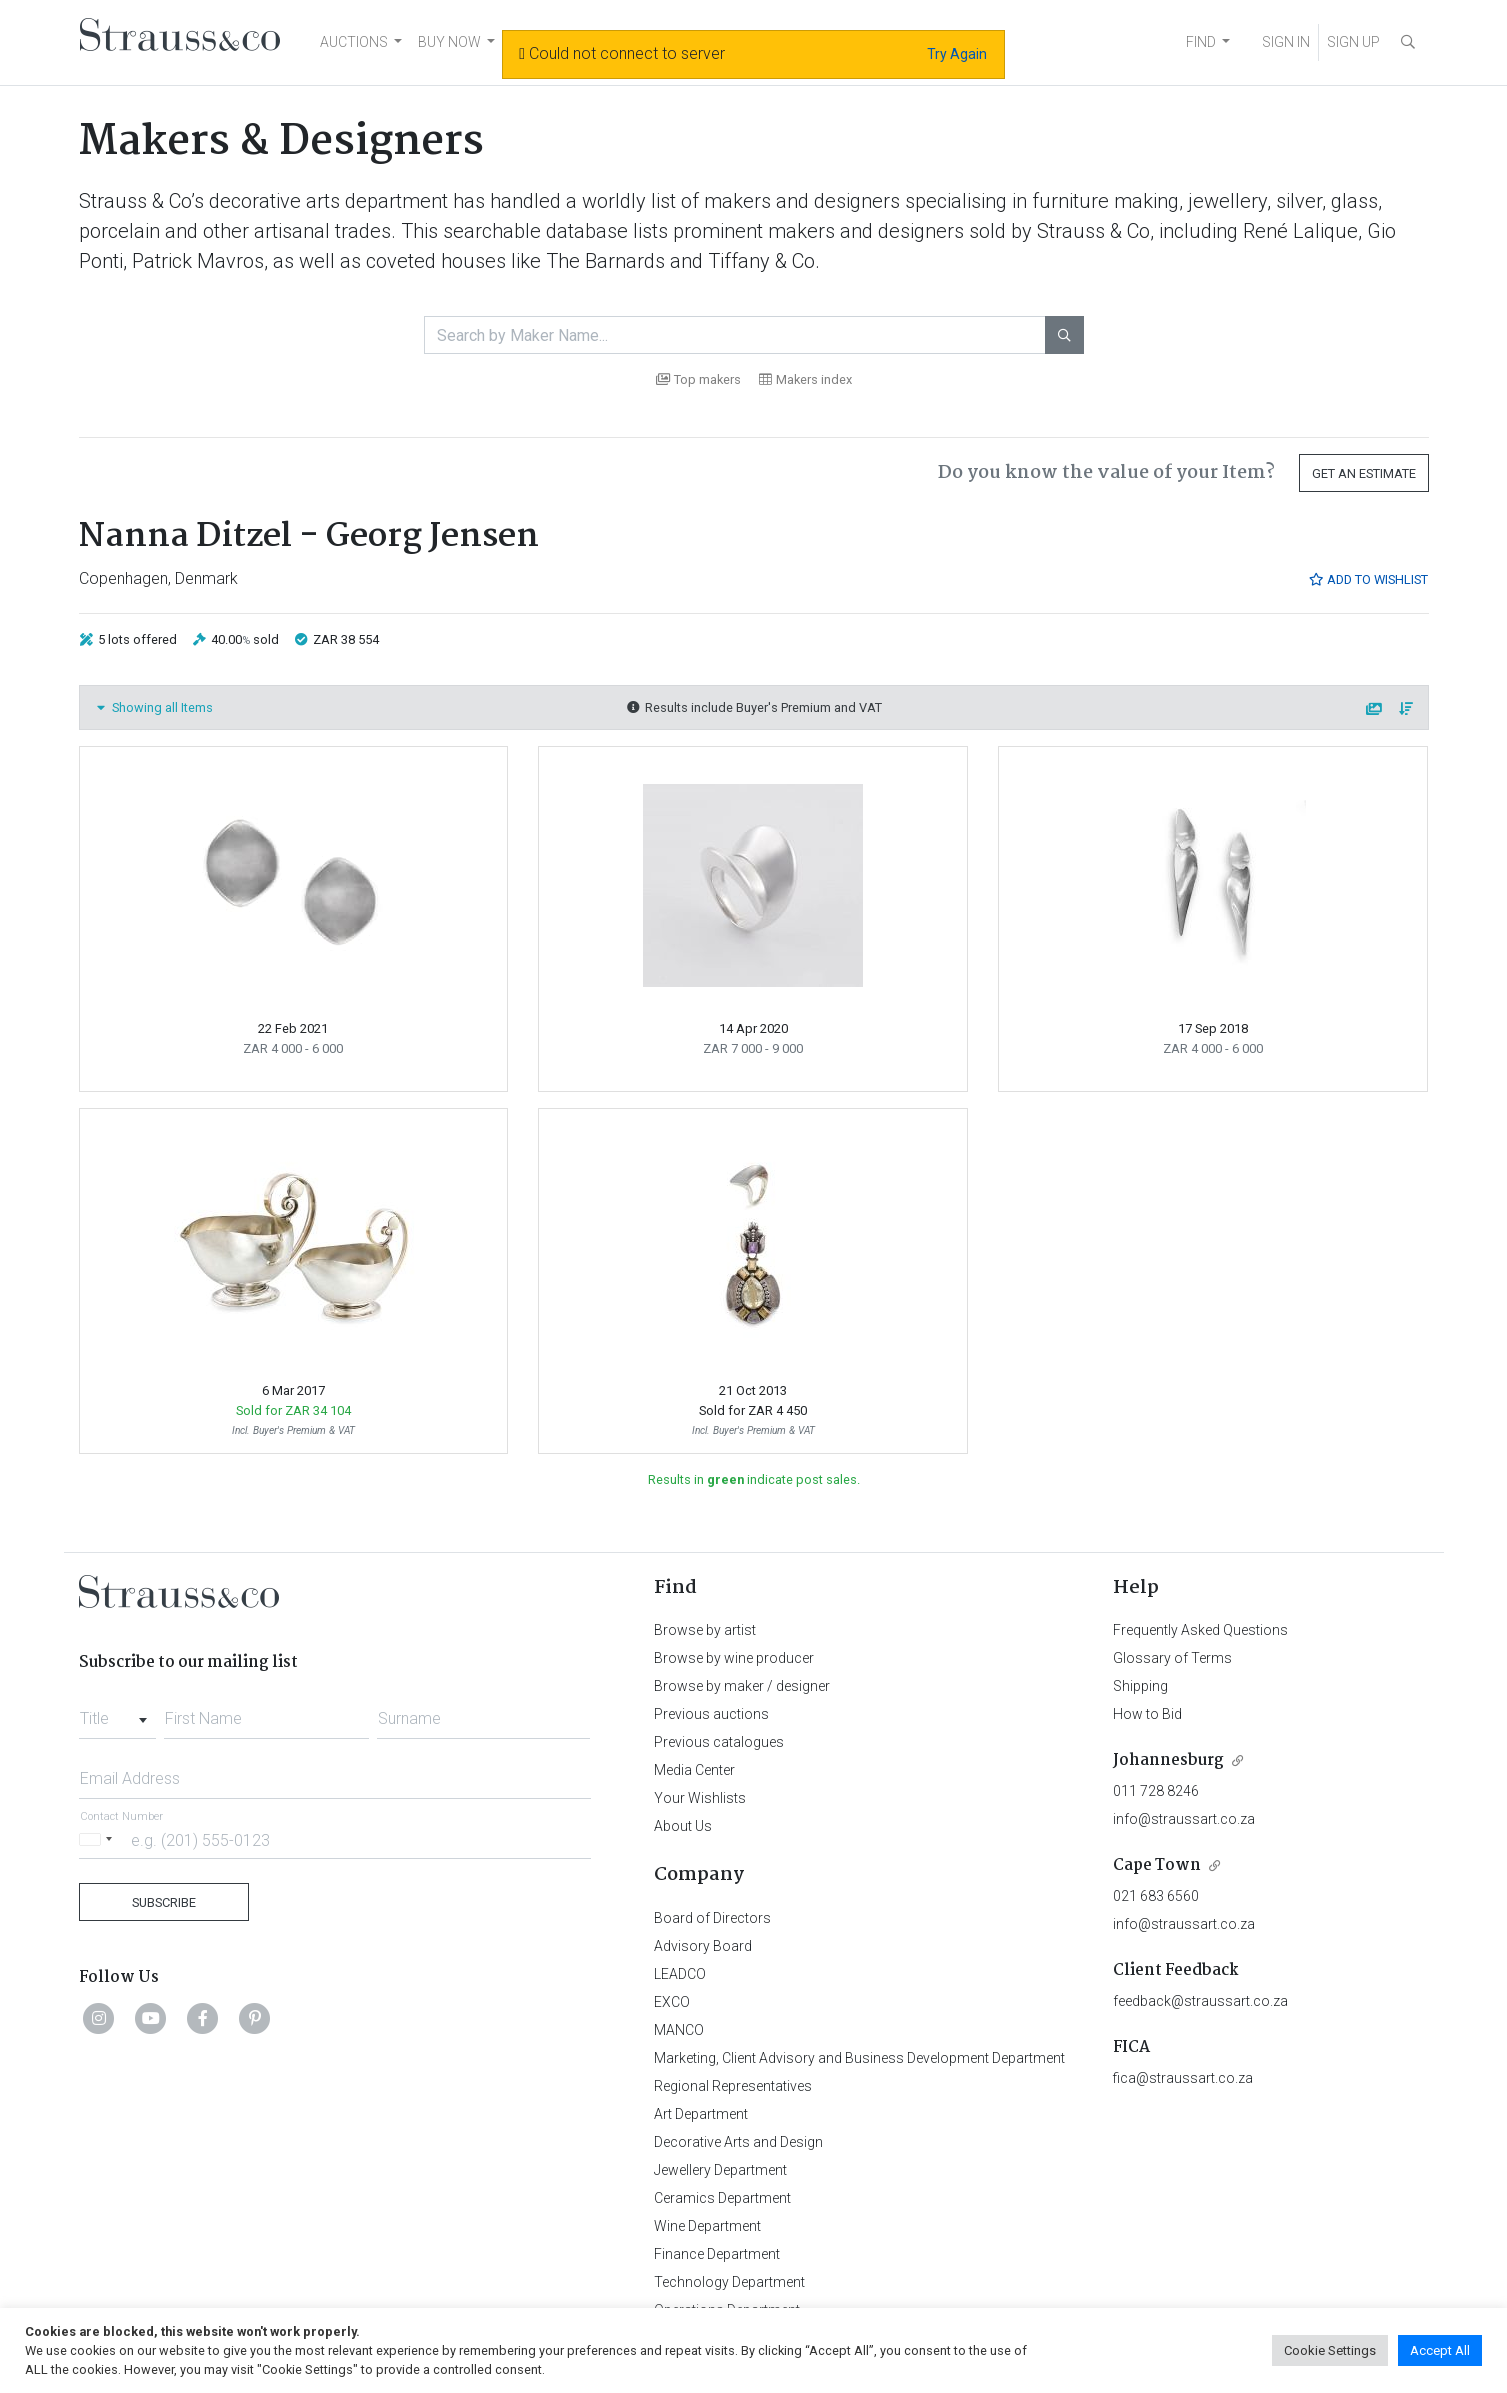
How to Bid (1147, 1714)
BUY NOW (449, 42)
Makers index (805, 379)
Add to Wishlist (1368, 579)
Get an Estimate (1364, 473)
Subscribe (164, 1902)
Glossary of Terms (1172, 1658)
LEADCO (680, 1974)
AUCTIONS (354, 42)
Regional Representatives (733, 2086)
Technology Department (729, 2282)
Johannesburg (1168, 1760)
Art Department (701, 2114)
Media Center (694, 1770)
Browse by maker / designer (742, 1686)
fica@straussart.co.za (1183, 2078)
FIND (1201, 42)
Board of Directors (712, 1918)
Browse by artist (705, 1630)
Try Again (957, 54)
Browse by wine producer (734, 1658)
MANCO (679, 2030)
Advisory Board (703, 1946)
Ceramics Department (722, 2198)
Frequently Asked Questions (1200, 1630)
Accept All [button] (1440, 2350)
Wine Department (707, 2226)
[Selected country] (99, 1839)
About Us (683, 1826)
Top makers (698, 379)
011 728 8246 (1156, 1791)
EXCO (672, 2002)
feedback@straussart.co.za (1200, 2001)
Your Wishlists (700, 1798)
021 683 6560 (1156, 1896)
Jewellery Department (720, 2170)
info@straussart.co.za (1184, 1819)
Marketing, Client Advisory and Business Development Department (859, 2058)
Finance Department (717, 2254)
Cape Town (1157, 1865)
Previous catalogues (719, 1742)
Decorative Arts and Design (738, 2142)
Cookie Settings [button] (1330, 2350)
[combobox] (117, 1713)
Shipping (1140, 1686)
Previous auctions (711, 1714)
